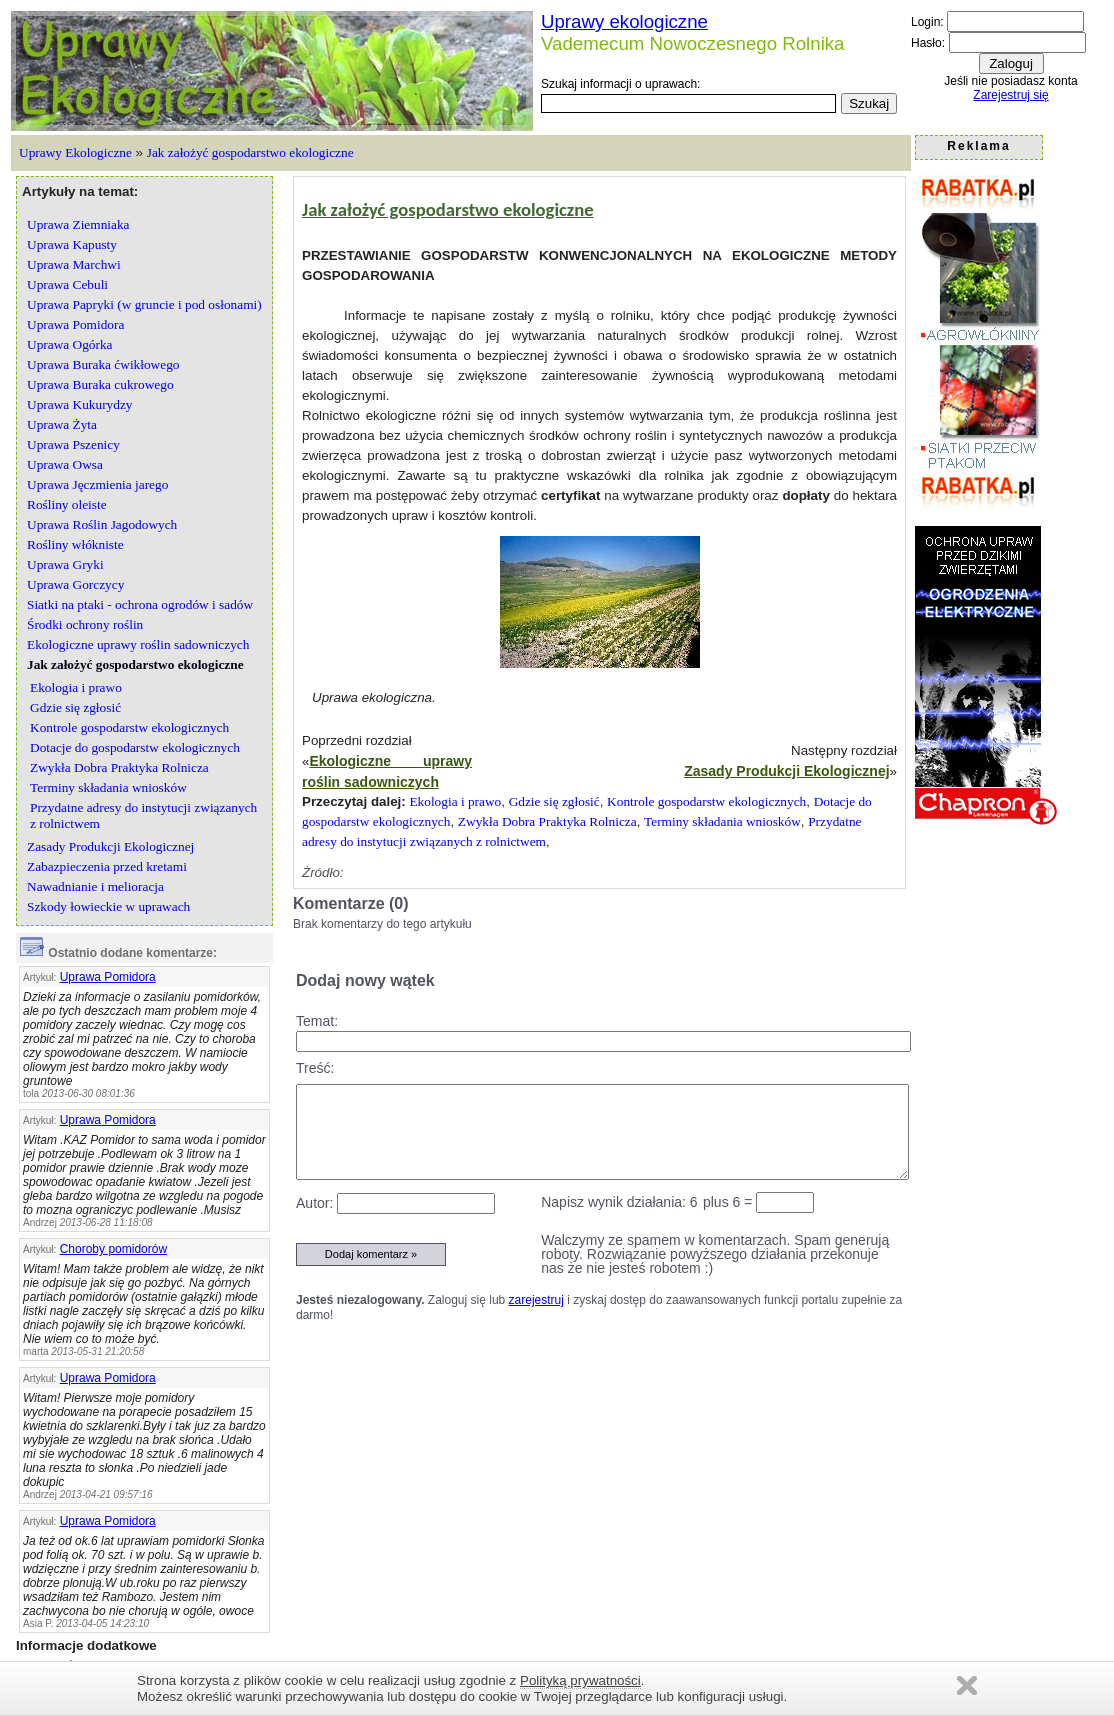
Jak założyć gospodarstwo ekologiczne (250, 152)
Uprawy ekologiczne (624, 21)
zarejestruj (536, 1300)
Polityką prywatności (580, 1680)
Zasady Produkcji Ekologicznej (786, 771)
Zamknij (967, 1685)
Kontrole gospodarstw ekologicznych (706, 801)
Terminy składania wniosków (722, 821)
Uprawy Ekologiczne (75, 152)
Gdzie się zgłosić (554, 801)
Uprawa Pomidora (108, 977)
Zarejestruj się (1010, 95)
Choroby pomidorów (113, 1249)
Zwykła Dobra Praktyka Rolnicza (547, 821)
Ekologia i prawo (455, 801)
